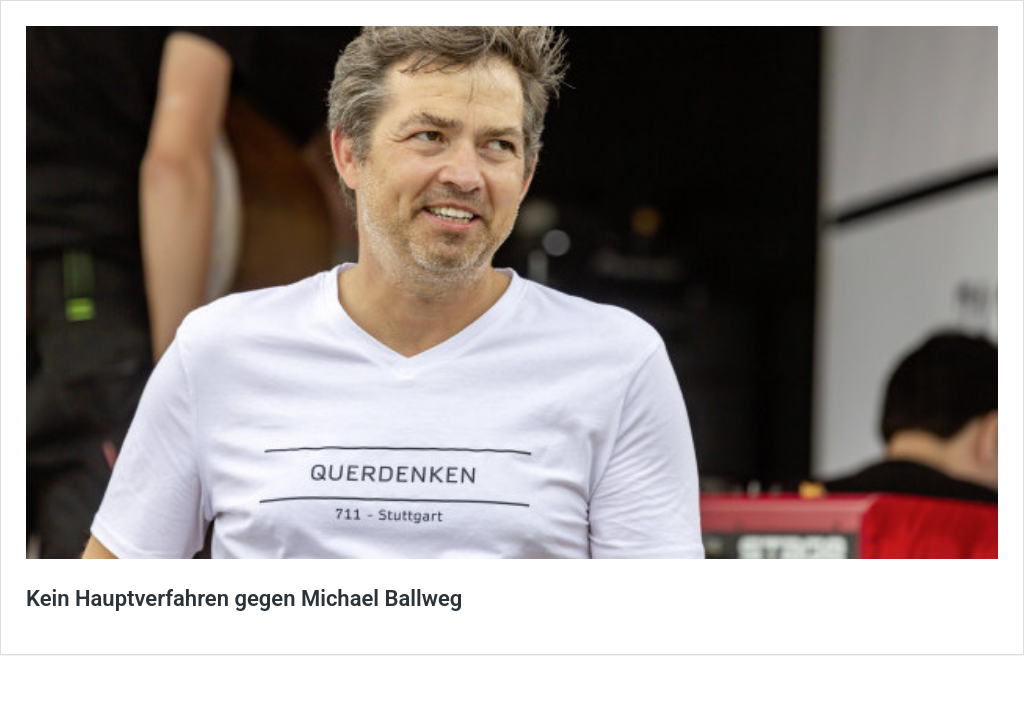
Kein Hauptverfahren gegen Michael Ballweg (244, 598)
